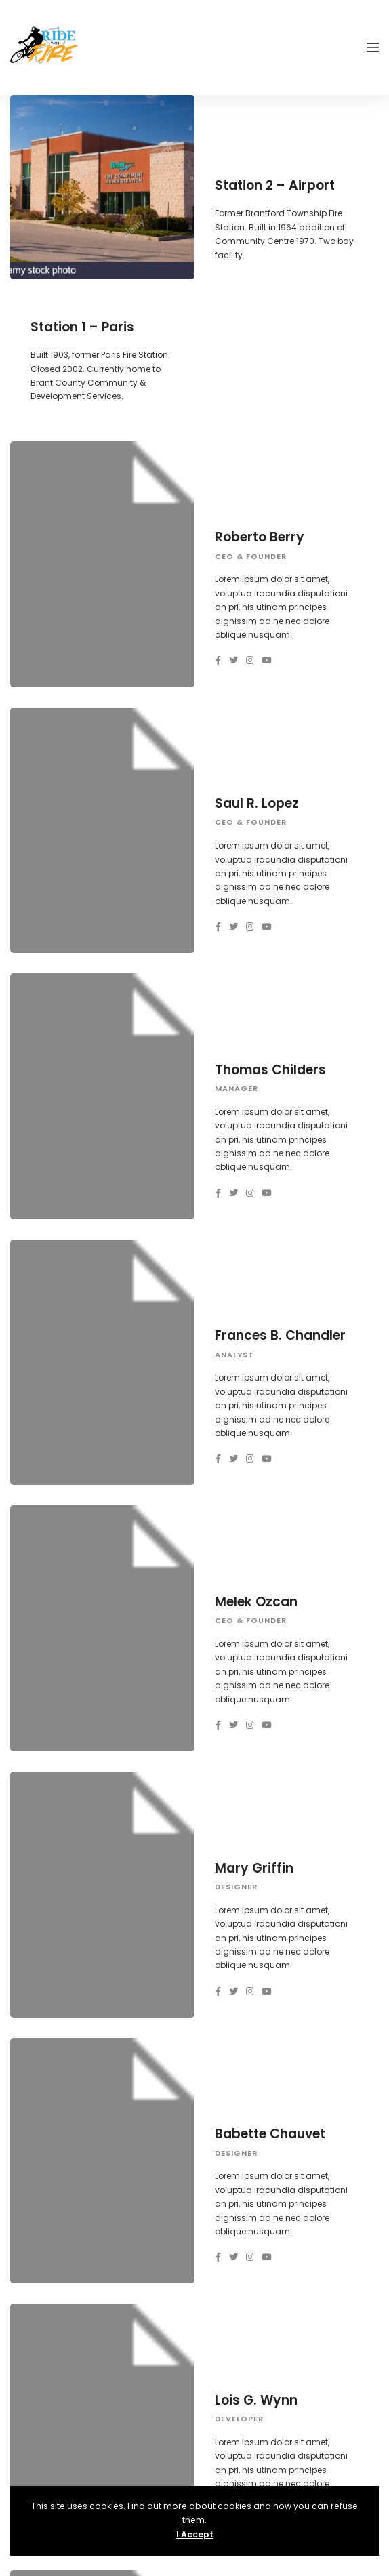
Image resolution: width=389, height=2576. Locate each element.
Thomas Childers (270, 1070)
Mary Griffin (254, 1868)
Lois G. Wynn (256, 2400)
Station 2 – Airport (275, 185)
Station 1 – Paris (82, 327)
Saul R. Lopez (257, 803)
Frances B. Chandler (280, 1335)
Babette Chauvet (270, 2134)
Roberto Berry (259, 537)
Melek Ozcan (256, 1602)
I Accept (194, 2534)
